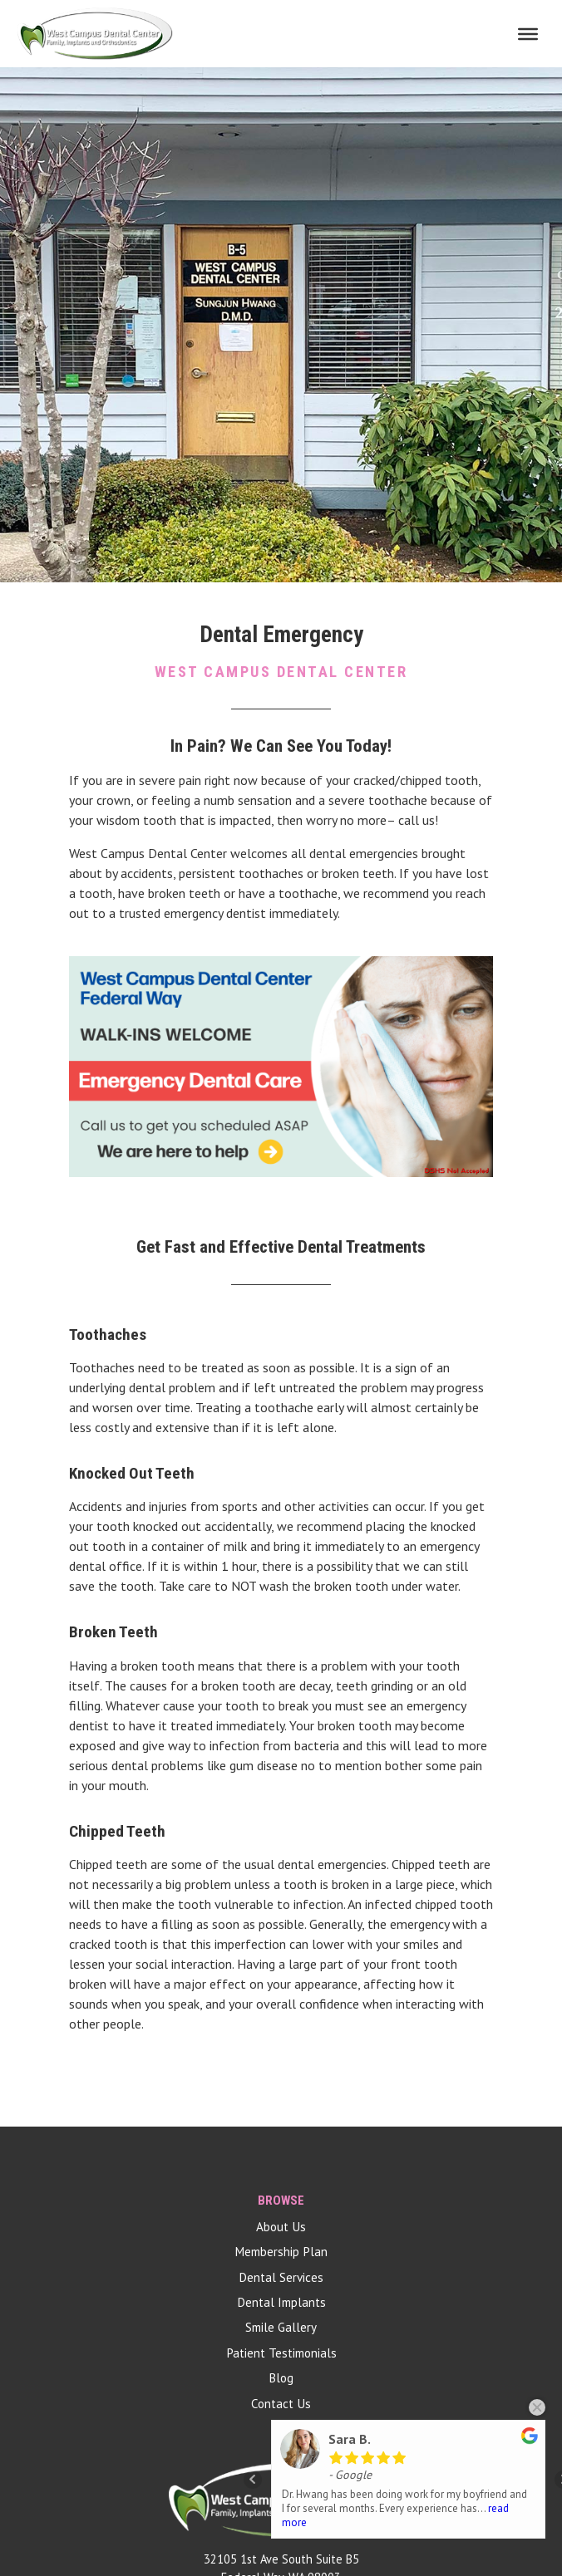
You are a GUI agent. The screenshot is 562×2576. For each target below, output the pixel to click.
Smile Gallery (281, 2327)
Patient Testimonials (281, 2353)
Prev (253, 2480)
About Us (281, 2227)
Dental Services (281, 2277)
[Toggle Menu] (528, 33)
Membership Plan (281, 2252)
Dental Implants (281, 2302)
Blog (281, 2378)
